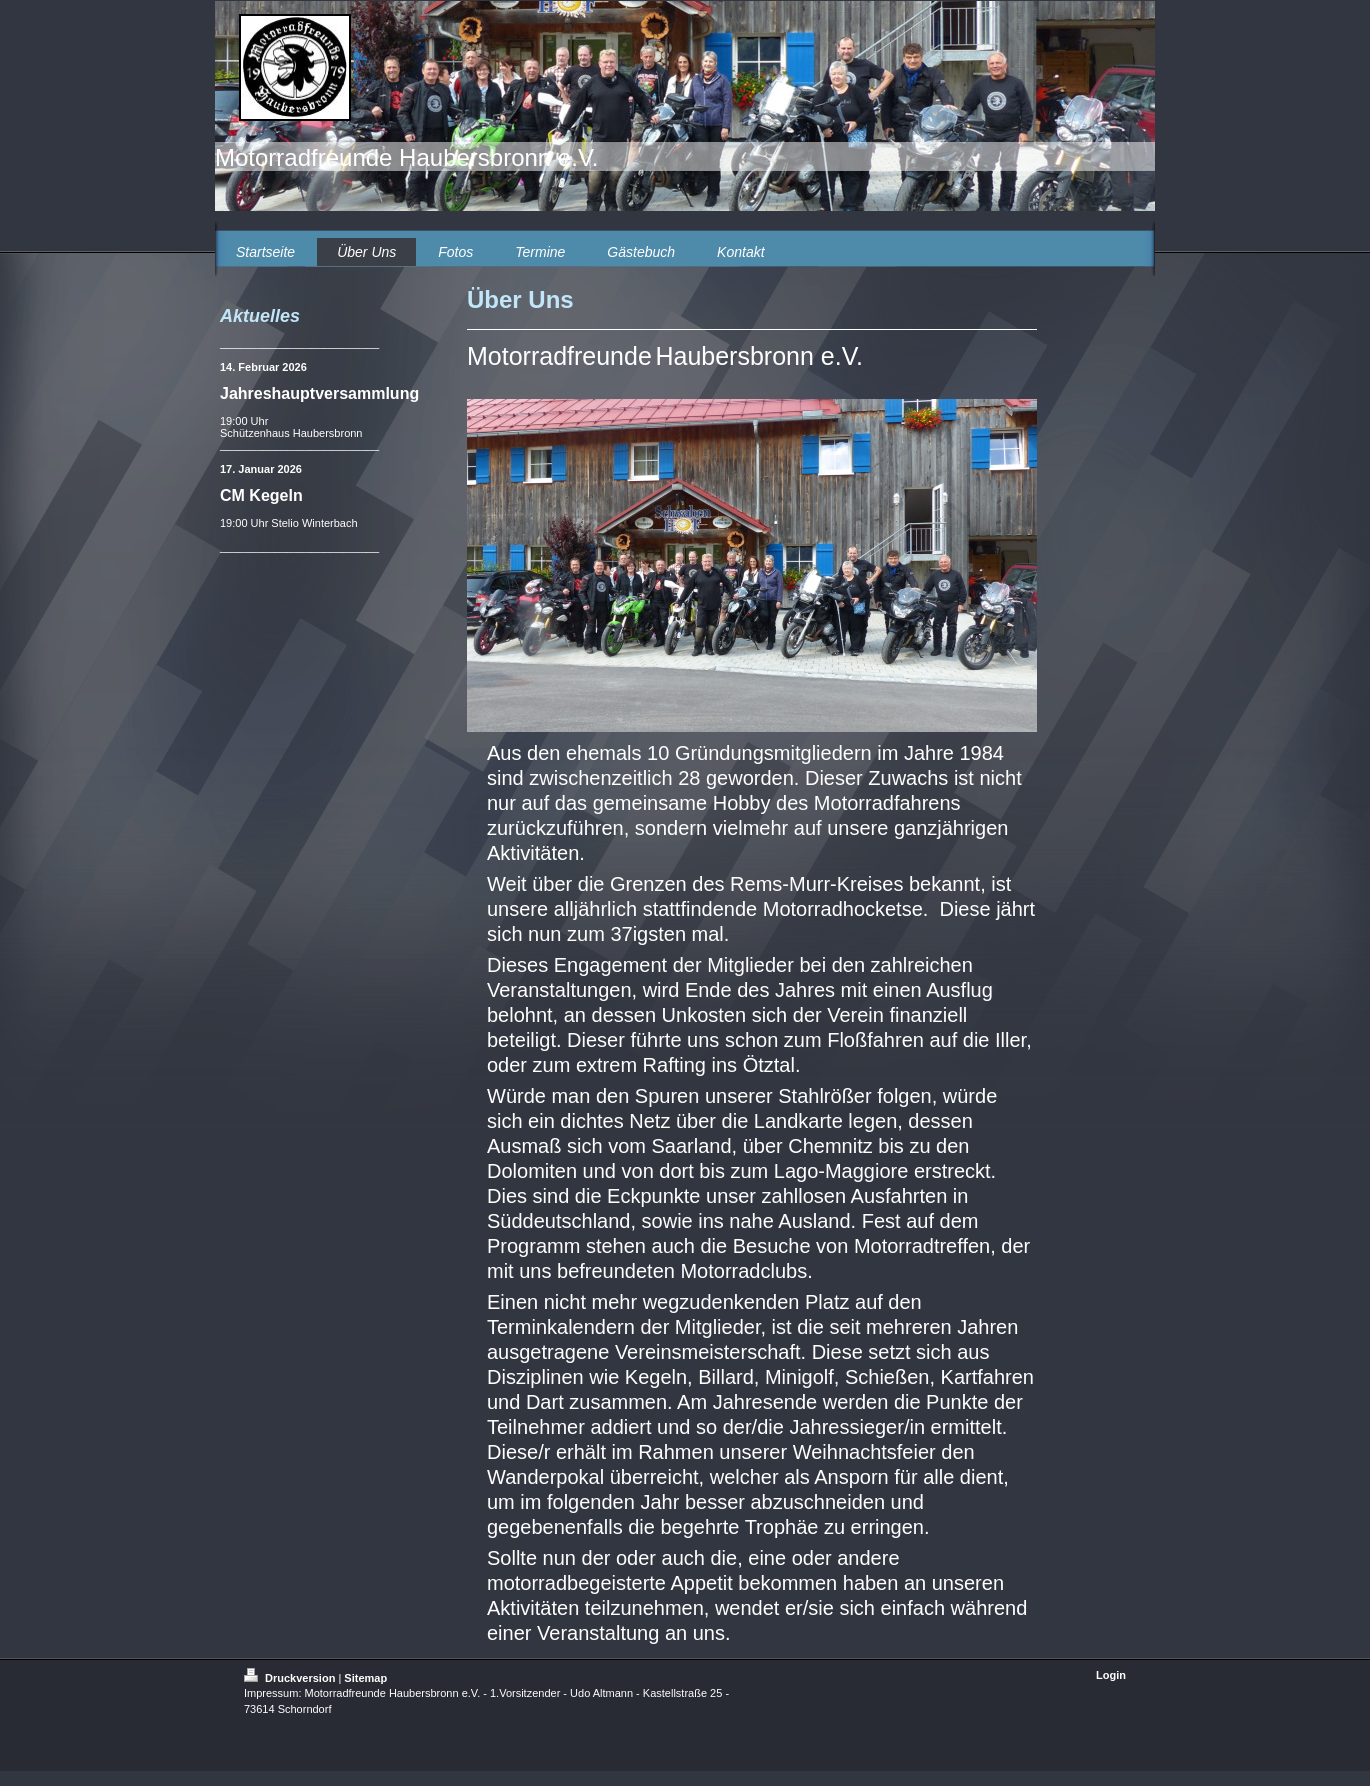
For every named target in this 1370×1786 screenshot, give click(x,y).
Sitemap (365, 1678)
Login (1111, 1675)
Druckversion (291, 1678)
